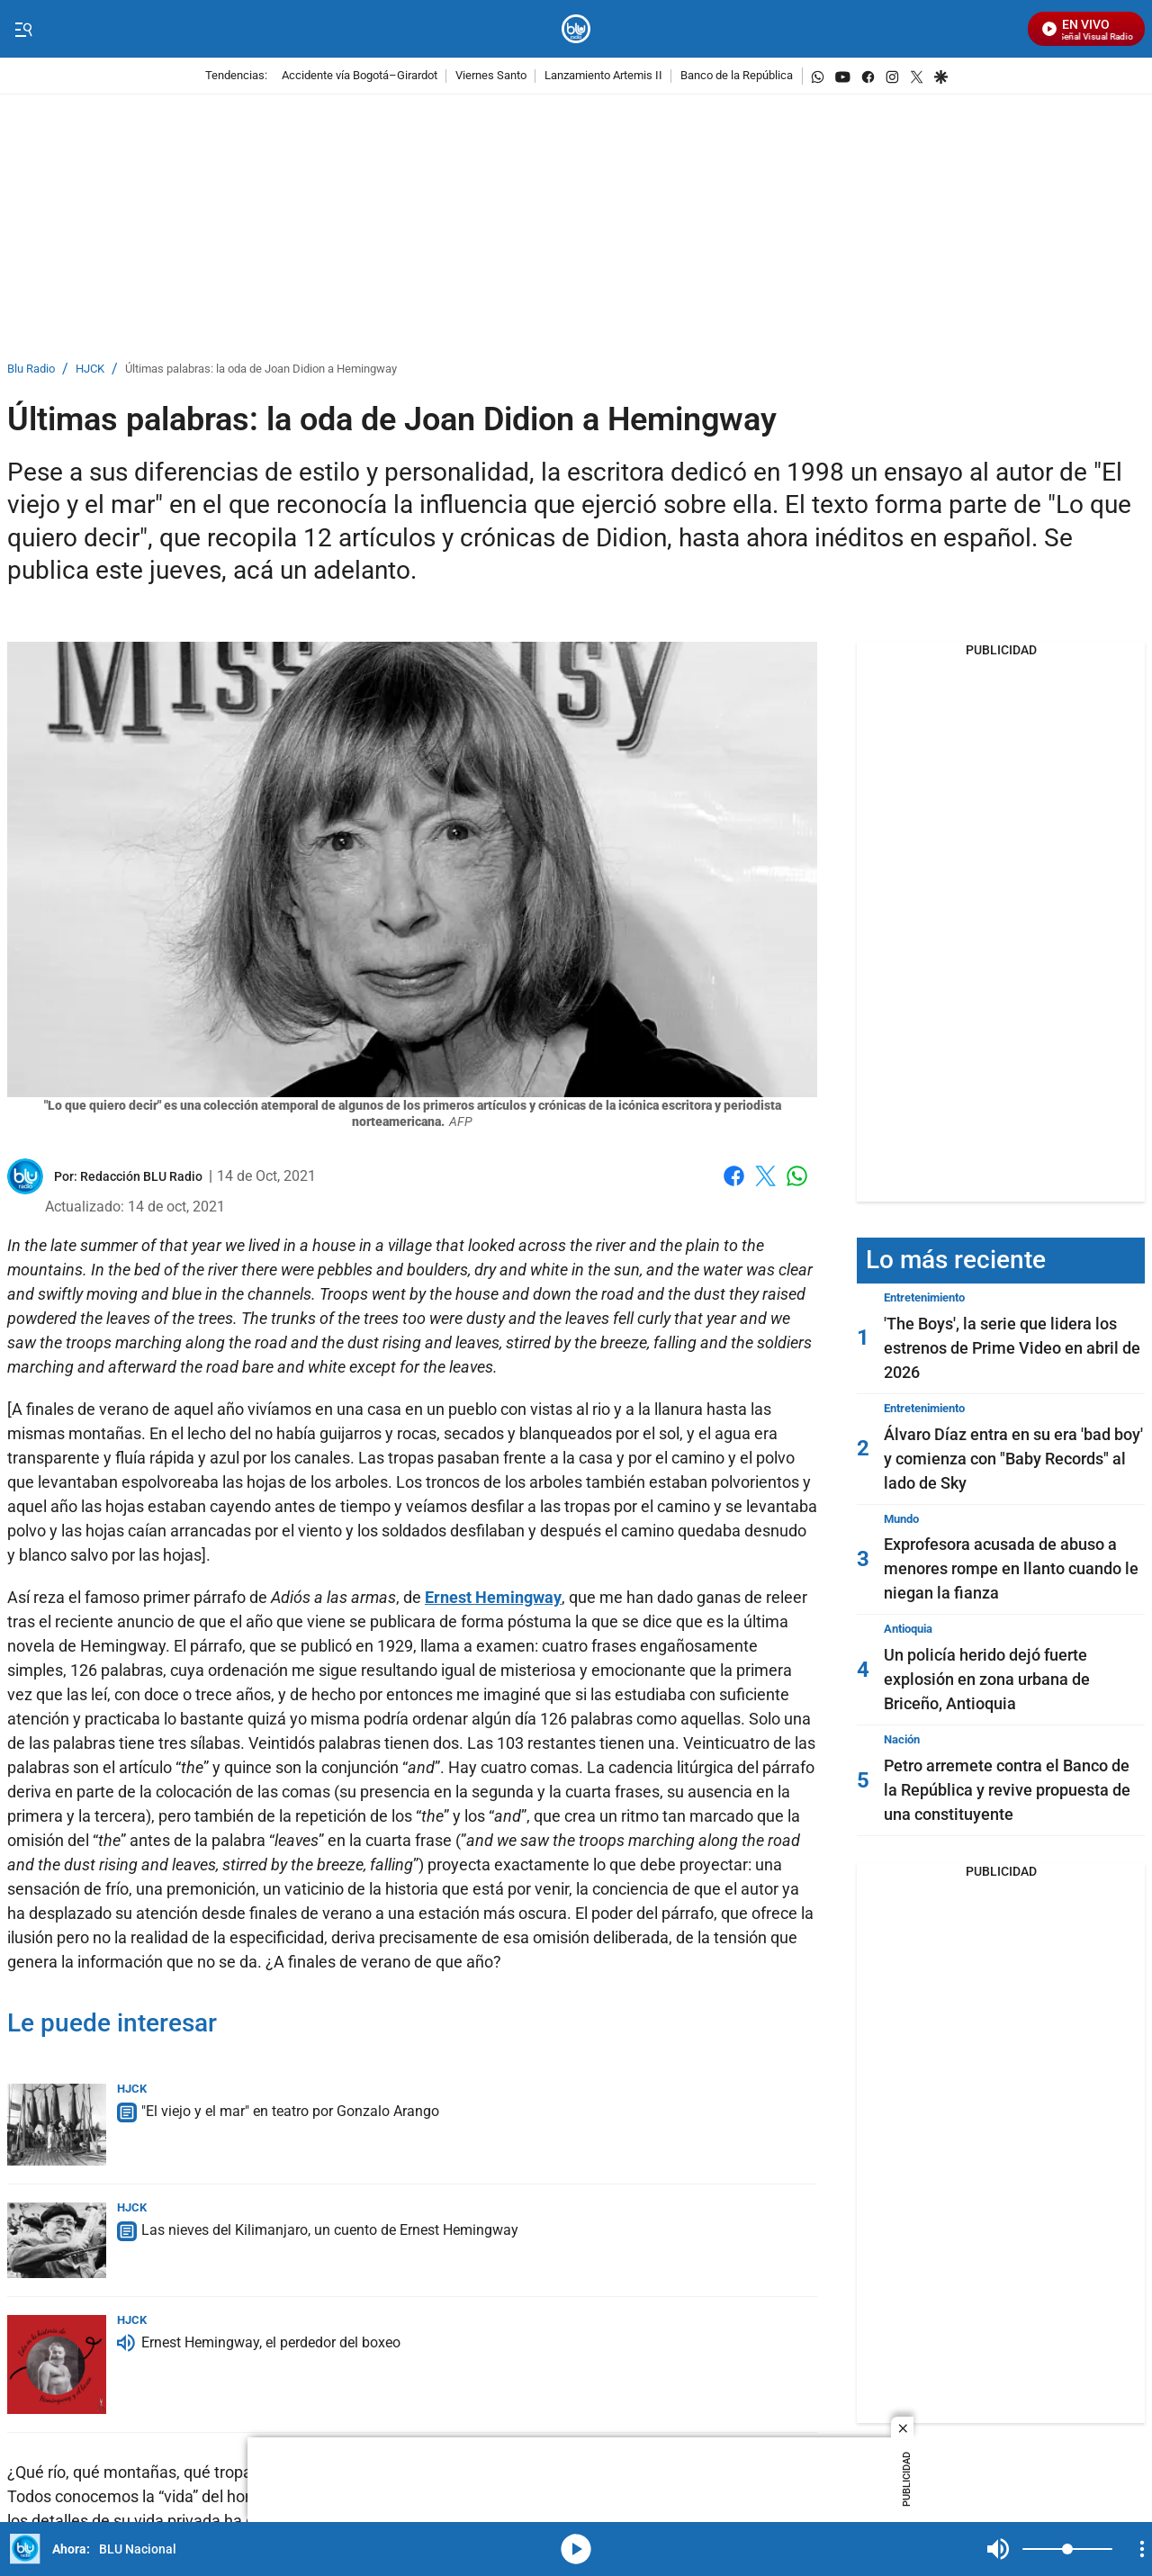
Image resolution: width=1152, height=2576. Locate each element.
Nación (902, 1739)
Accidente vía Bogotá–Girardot (359, 76)
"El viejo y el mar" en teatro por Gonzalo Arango (290, 2111)
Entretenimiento (924, 1297)
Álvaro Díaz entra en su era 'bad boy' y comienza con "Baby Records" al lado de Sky (1013, 1458)
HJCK (90, 369)
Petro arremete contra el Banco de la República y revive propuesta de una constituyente (1007, 1790)
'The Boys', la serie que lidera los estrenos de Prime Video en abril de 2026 (1012, 1348)
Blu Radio (31, 369)
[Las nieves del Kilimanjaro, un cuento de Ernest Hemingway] (56, 2240)
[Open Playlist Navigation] (1142, 2549)
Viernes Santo (490, 76)
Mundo (901, 1519)
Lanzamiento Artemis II (603, 76)
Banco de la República (736, 76)
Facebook (734, 1176)
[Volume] (1067, 2549)
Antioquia (908, 1628)
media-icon (576, 2549)
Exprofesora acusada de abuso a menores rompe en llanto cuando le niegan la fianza (1011, 1568)
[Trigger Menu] (23, 29)
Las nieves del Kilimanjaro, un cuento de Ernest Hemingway (329, 2229)
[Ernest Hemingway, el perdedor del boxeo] (56, 2364)
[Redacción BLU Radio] (141, 1176)
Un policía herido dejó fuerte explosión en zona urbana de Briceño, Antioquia (987, 1679)
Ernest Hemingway (493, 1597)
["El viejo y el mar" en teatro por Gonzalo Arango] (56, 2125)
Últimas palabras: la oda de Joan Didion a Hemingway (261, 369)
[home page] (576, 29)
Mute (998, 2549)
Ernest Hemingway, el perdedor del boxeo (270, 2342)
